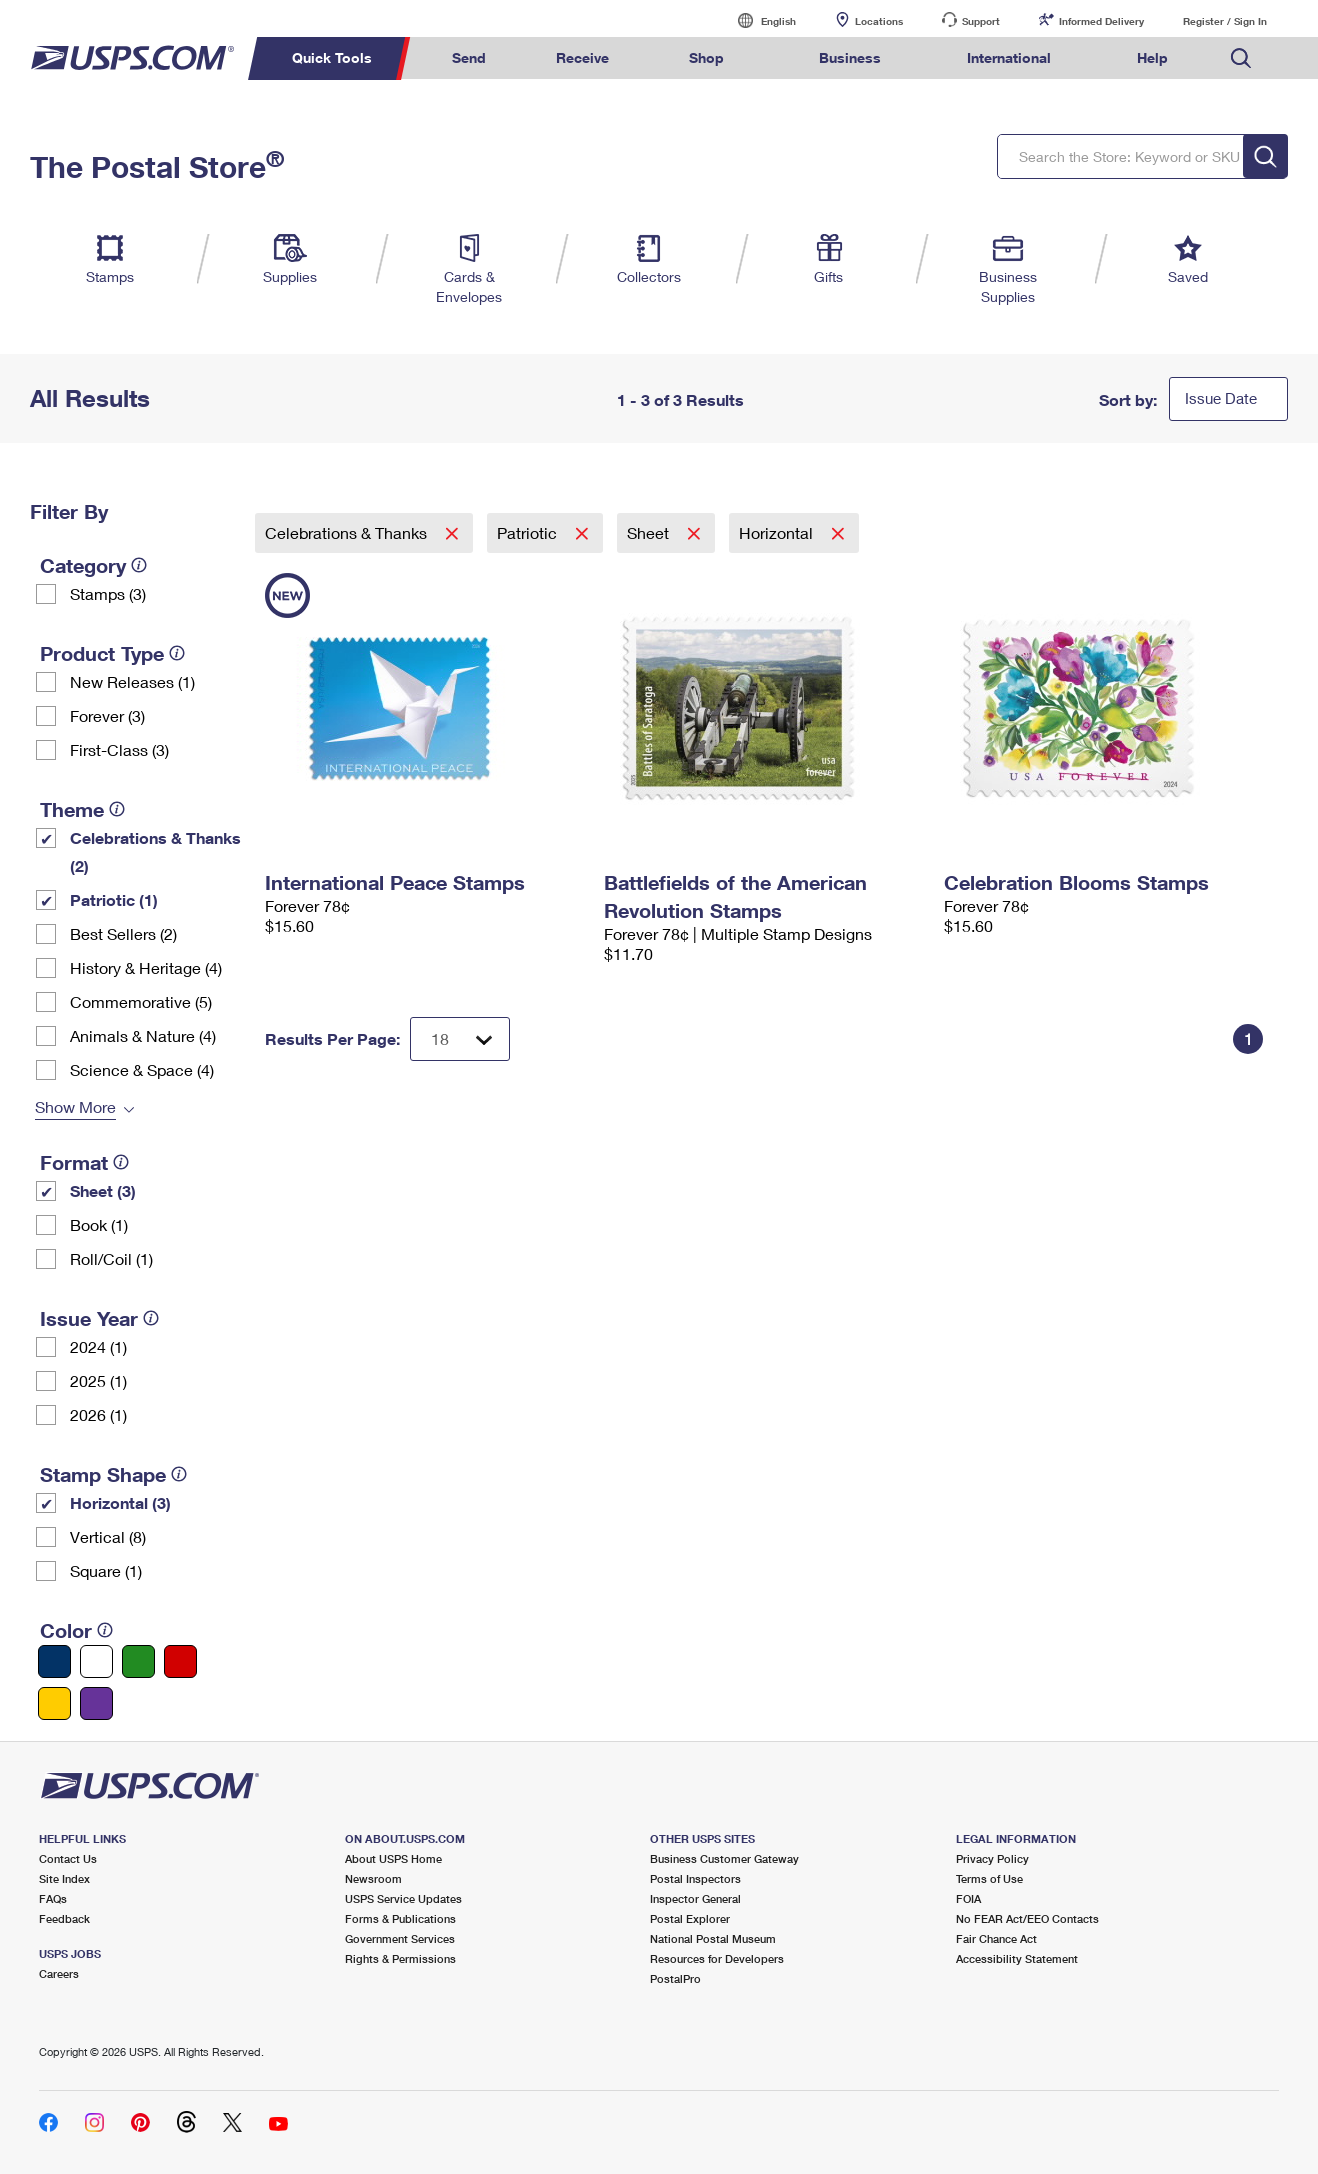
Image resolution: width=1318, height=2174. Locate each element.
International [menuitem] (1009, 57)
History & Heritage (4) (146, 967)
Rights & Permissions (400, 1958)
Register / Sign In (1225, 21)
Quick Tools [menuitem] (332, 57)
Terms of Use (989, 1878)
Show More (75, 1106)
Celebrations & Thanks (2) (155, 851)
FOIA (968, 1898)
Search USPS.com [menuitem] (1241, 58)
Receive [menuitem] (582, 57)
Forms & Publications (400, 1918)
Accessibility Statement (1017, 1958)
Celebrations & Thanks (348, 532)
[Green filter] (138, 1661)
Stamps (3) (108, 593)
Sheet (650, 532)
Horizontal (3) (120, 1502)
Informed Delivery (1101, 21)
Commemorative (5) (141, 1001)
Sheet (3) (103, 1190)
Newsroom (373, 1878)
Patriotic (529, 532)
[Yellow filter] (54, 1703)
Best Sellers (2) (123, 933)
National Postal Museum (713, 1938)
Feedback (64, 1918)
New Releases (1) (132, 681)
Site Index (64, 1878)
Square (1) (106, 1570)
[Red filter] (180, 1661)
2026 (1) (98, 1414)
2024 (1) (98, 1346)
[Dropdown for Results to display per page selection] (460, 1039)
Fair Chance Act (996, 1938)
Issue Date (1221, 398)
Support (981, 21)
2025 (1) (98, 1380)
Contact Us (68, 1858)
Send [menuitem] (469, 57)
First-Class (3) (119, 749)
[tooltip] (139, 565)
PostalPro (675, 1978)
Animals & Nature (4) (143, 1035)
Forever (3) (107, 715)
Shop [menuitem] (706, 57)
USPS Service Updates (403, 1898)
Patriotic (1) (114, 899)
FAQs (53, 1898)
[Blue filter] (54, 1661)
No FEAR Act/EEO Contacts (1027, 1918)
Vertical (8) (108, 1536)
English (758, 20)
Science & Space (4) (142, 1069)
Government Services (400, 1938)
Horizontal (778, 532)
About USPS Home (393, 1858)
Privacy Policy (992, 1858)
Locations (879, 21)
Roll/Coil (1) (111, 1258)
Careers (59, 1973)
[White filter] (96, 1661)
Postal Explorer (690, 1918)
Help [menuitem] (1152, 57)
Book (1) (99, 1224)
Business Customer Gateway (724, 1858)
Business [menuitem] (850, 57)
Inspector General (695, 1898)
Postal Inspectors (695, 1878)
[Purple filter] (96, 1703)
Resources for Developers (717, 1958)
